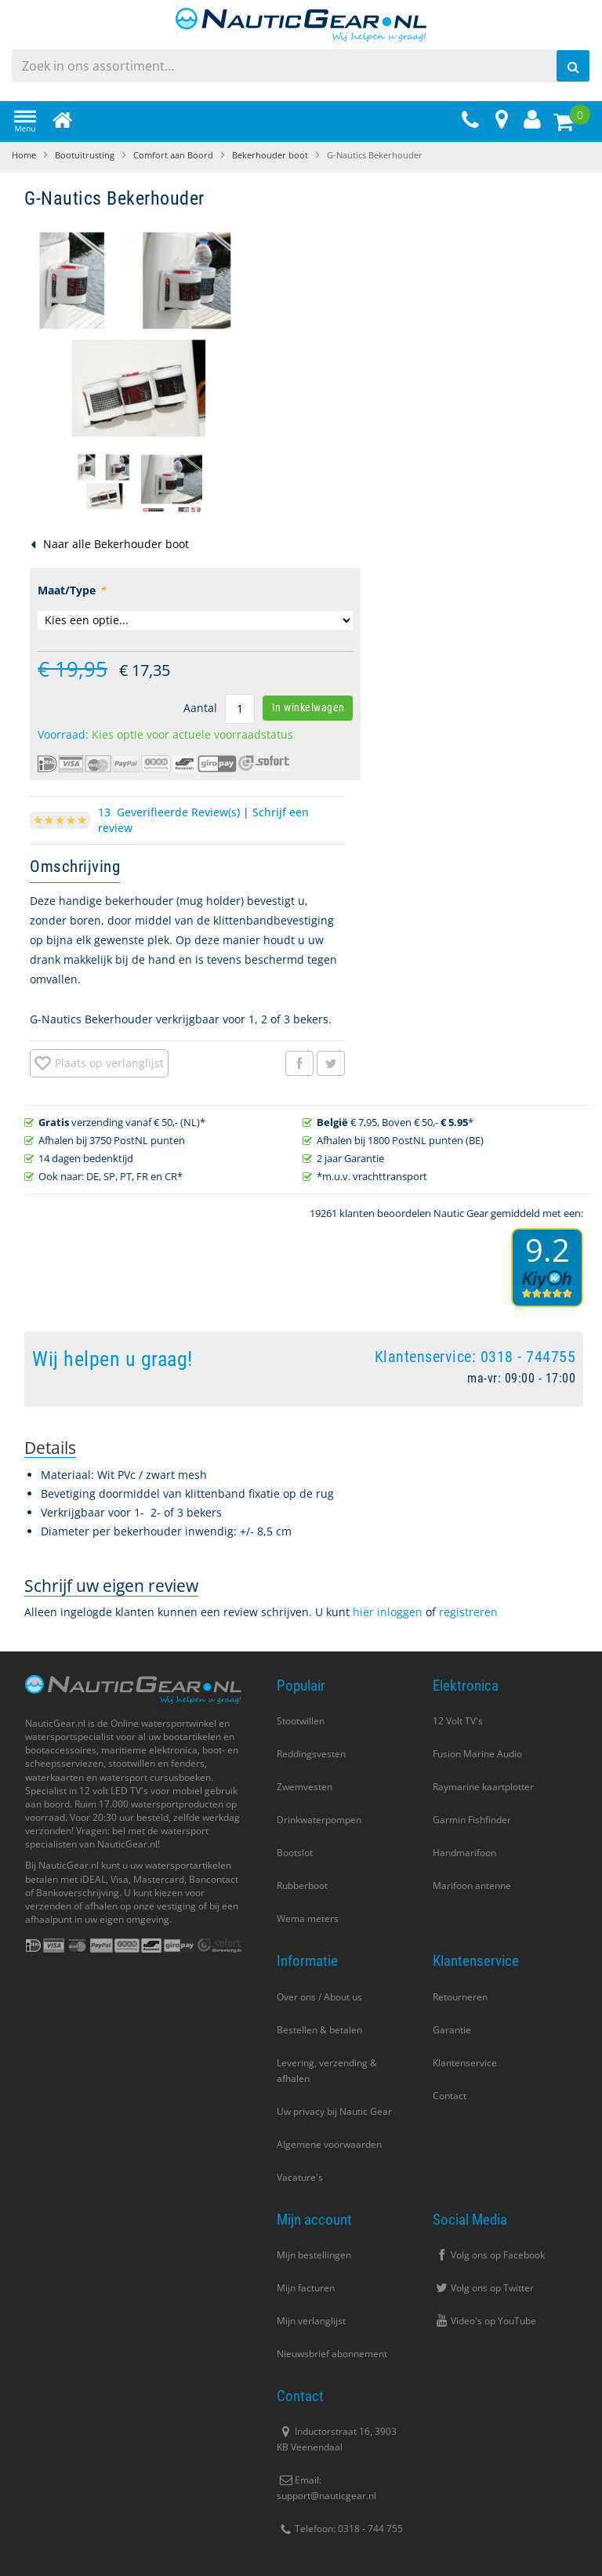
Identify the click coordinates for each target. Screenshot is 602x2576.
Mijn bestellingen (314, 2255)
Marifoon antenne (472, 1885)
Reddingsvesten (311, 1753)
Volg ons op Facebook (489, 2255)
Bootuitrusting (84, 155)
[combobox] (301, 65)
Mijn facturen (306, 2287)
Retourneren (460, 1997)
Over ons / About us (319, 1997)
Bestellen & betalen (319, 2029)
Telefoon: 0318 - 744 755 (340, 2528)
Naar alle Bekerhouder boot (116, 543)
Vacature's (300, 2177)
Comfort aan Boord (173, 155)
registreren (468, 1611)
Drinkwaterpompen (319, 1819)
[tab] (50, 1448)
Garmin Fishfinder (472, 1819)
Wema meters (308, 1918)
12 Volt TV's (458, 1721)
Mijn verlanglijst (311, 2320)
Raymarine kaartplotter (483, 1786)
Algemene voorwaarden (329, 2144)
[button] (105, 482)
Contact (449, 2095)
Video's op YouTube (484, 2320)
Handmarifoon (464, 1852)
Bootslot (295, 1852)
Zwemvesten (304, 1786)
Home (24, 155)
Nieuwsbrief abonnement (332, 2353)
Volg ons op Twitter (483, 2287)
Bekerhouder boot (270, 155)
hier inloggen (387, 1611)
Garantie (452, 2029)
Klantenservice (465, 2062)
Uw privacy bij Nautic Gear (334, 2111)
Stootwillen (301, 1721)
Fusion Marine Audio (477, 1753)
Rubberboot (302, 1885)
